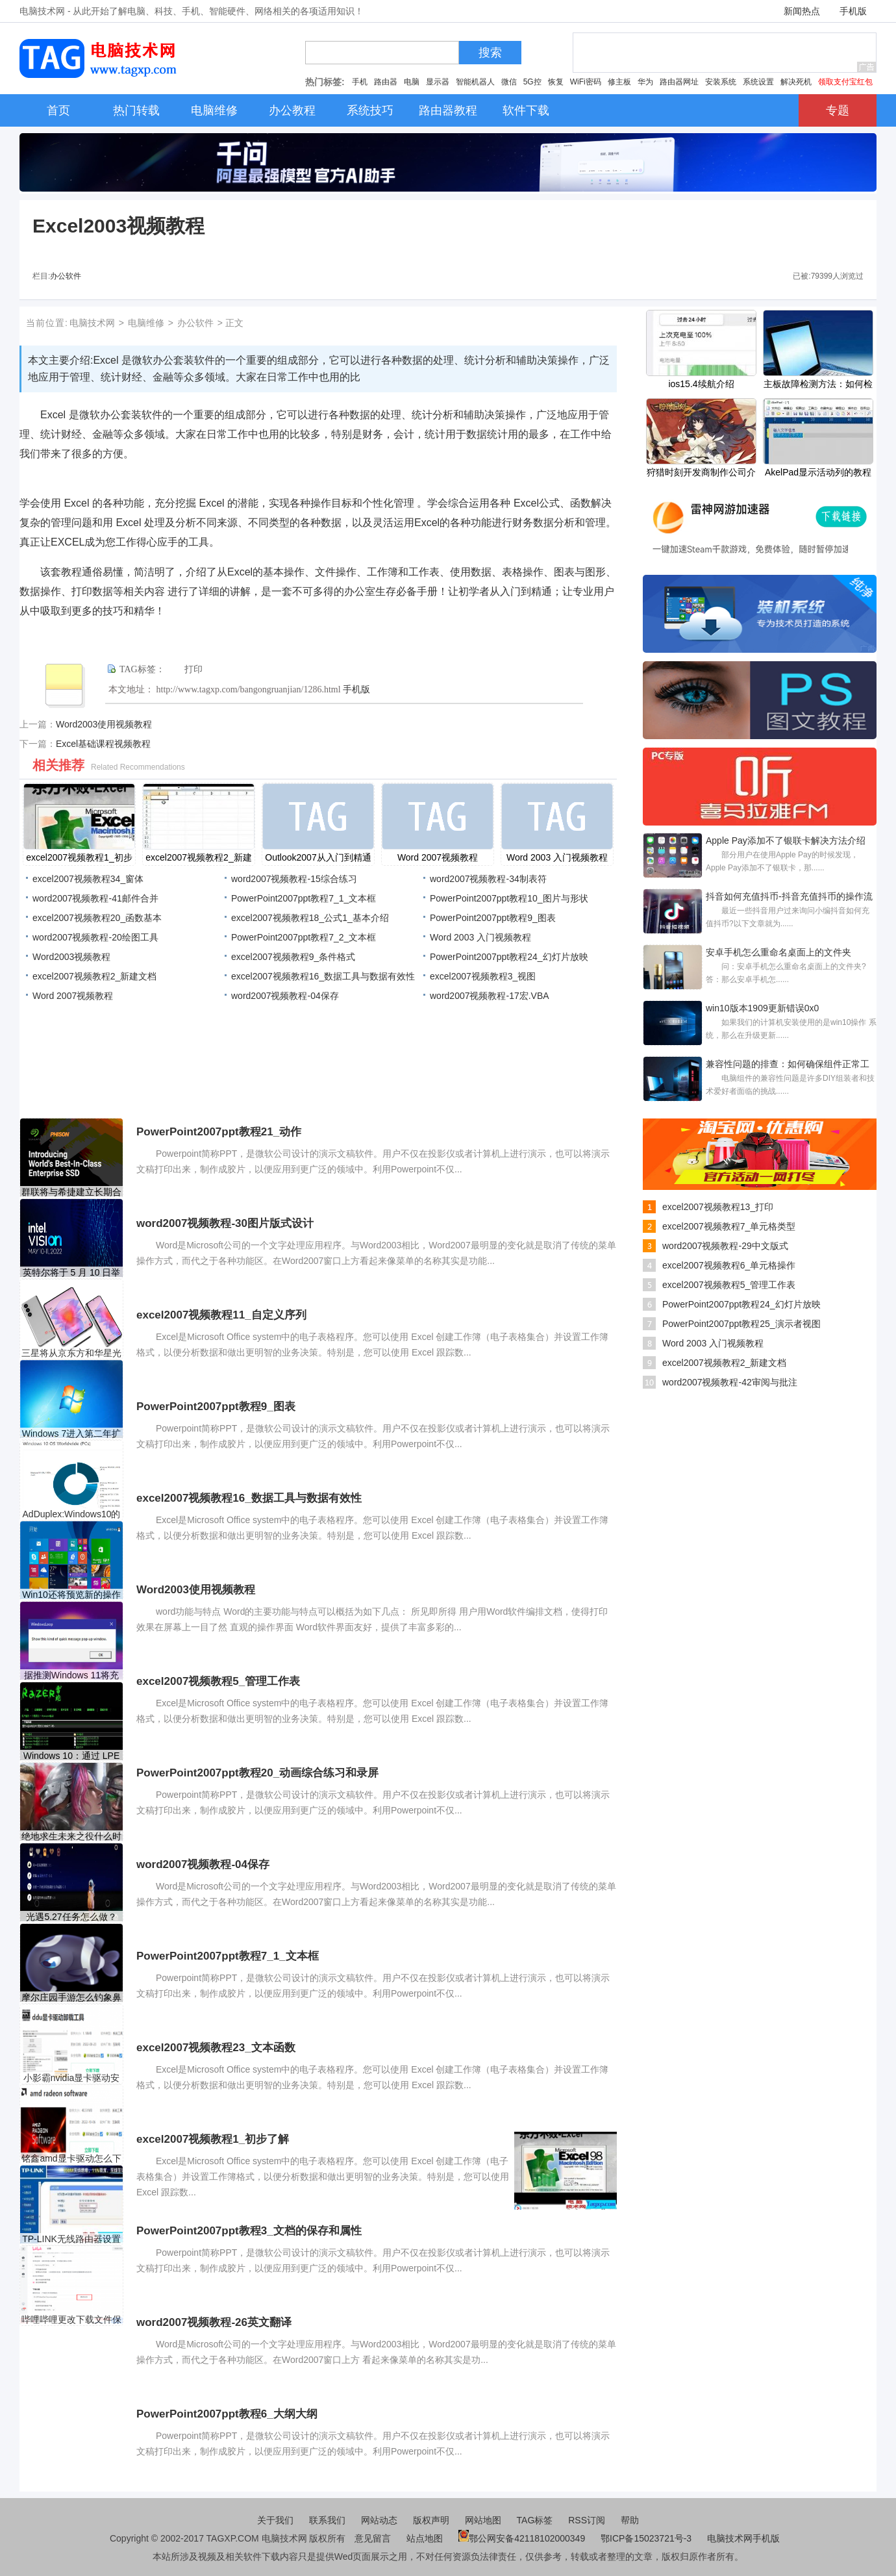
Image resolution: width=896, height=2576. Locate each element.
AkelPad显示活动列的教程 (818, 472)
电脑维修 (146, 323)
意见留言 (373, 2538)
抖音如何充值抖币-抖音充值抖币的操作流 (789, 896)
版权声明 (431, 2520)
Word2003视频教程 (71, 957)
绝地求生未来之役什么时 (71, 1836)
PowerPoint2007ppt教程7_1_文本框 (303, 898)
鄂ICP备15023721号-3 (647, 2538)
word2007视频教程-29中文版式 (725, 1246)
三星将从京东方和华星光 (71, 1353)
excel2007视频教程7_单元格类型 (728, 1226)
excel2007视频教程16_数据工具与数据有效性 (323, 976)
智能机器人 (475, 81)
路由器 (385, 81)
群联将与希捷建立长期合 (71, 1192)
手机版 (853, 11)
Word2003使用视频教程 (104, 724)
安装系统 (720, 81)
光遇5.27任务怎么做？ (71, 1917)
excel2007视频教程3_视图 (483, 976)
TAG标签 (535, 2520)
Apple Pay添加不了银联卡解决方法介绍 (785, 840)
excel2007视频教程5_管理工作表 (728, 1285)
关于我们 (275, 2520)
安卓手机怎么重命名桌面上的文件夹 (778, 952)
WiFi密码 (585, 81)
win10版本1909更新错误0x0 (762, 1008)
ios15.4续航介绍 (701, 384)
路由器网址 (679, 81)
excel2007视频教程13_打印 (717, 1207)
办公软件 (65, 276)
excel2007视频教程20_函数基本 (97, 918)
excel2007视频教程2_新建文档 (198, 858)
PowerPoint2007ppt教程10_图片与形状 (509, 898)
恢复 (556, 81)
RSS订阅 (586, 2520)
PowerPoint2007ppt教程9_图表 (493, 918)
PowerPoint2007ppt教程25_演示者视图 (741, 1324)
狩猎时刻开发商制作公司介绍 (701, 473)
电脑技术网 (92, 323)
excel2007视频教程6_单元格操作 (728, 1265)
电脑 (411, 81)
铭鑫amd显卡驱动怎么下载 (71, 2158)
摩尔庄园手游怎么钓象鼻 (71, 1997)
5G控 (532, 81)
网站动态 (379, 2520)
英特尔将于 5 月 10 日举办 (72, 1272)
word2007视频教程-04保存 (285, 996)
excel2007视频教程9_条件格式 (293, 957)
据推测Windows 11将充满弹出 (71, 1675)
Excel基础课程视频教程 (103, 744)
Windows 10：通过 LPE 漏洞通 (71, 1756)
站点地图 (424, 2538)
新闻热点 (802, 11)
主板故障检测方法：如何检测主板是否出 (818, 385)
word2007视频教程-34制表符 (488, 879)
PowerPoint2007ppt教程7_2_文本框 (303, 937)
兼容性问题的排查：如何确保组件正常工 (787, 1064)
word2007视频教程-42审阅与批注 (729, 1382)
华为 (645, 81)
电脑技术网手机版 (743, 2538)
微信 (509, 81)
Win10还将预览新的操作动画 (71, 1594)
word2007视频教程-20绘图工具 (95, 937)
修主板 (619, 81)
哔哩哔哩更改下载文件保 (71, 2319)
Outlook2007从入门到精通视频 (318, 858)
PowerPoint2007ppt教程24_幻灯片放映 (509, 957)
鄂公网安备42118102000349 (521, 2538)
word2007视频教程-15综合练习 (294, 879)
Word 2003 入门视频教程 (557, 857)
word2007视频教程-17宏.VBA (489, 996)
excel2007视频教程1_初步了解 (79, 858)
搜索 (490, 52)
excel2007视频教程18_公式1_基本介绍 (310, 918)
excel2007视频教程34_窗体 (87, 879)
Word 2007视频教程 (437, 857)
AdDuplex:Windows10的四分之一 (72, 1514)
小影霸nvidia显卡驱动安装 (71, 2078)
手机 (359, 81)
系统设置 (758, 81)
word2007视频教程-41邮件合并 (95, 898)
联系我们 (327, 2520)
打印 (193, 669)
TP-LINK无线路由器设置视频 (71, 2239)
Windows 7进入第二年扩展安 (71, 1433)
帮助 (630, 2520)
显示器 (437, 81)
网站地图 (483, 2520)
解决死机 (796, 81)
